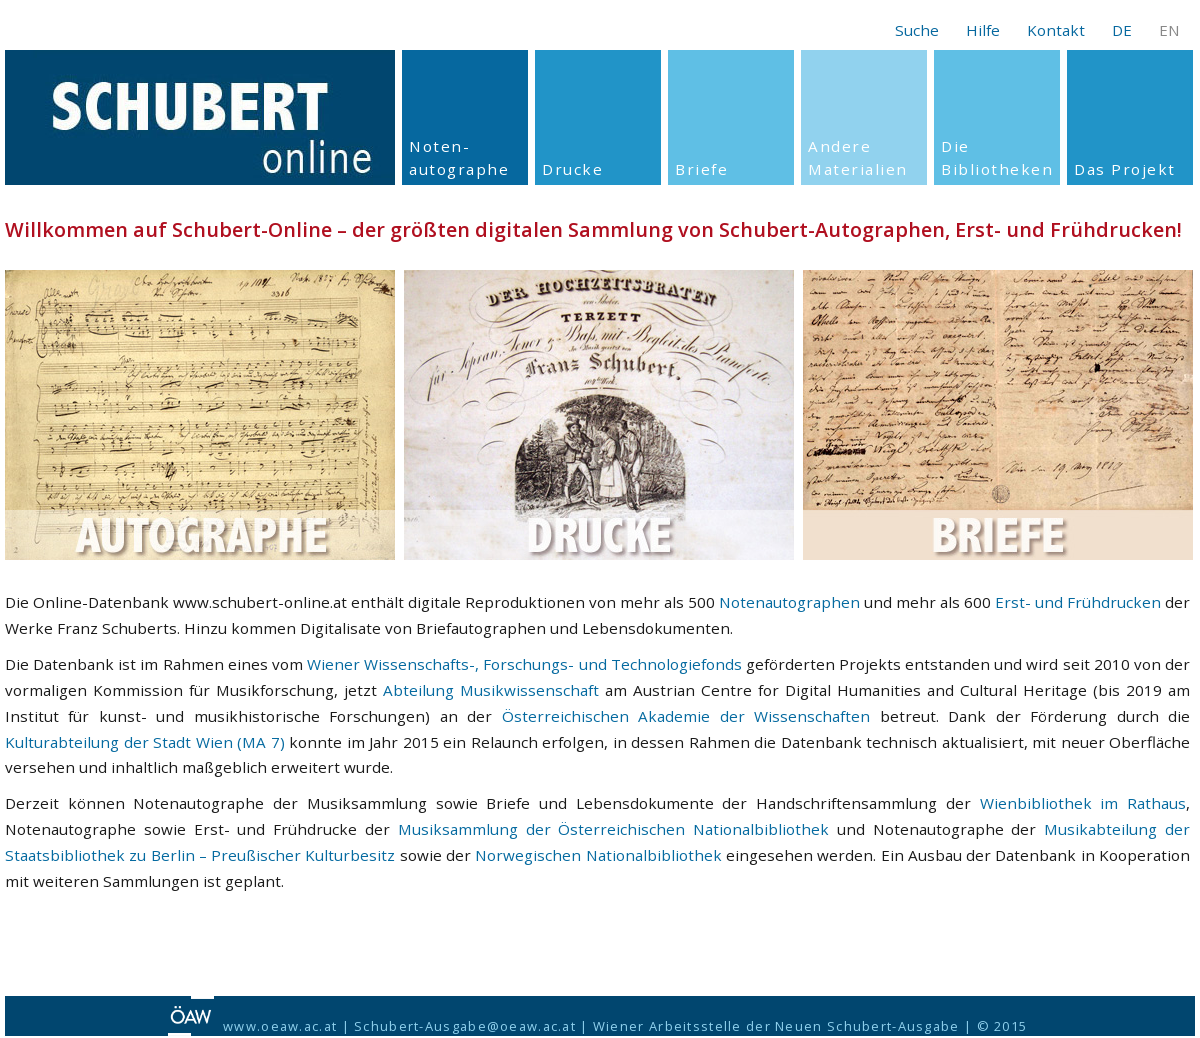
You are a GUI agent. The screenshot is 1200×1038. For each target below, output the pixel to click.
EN (1169, 30)
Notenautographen (789, 602)
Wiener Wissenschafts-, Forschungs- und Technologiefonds (524, 664)
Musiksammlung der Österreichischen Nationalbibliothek (613, 829)
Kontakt (1056, 30)
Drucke (572, 169)
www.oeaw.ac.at (280, 1026)
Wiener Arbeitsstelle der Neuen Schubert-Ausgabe (776, 1026)
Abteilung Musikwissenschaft (491, 690)
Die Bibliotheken (997, 157)
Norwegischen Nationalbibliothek (598, 855)
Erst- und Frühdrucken (1078, 602)
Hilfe (983, 30)
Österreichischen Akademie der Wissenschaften (686, 716)
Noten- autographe (459, 157)
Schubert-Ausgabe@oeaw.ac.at (465, 1026)
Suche (917, 30)
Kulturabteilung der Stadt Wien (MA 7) (145, 742)
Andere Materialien (858, 157)
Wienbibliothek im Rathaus (1083, 803)
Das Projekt (1125, 169)
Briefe (701, 169)
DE (1122, 30)
